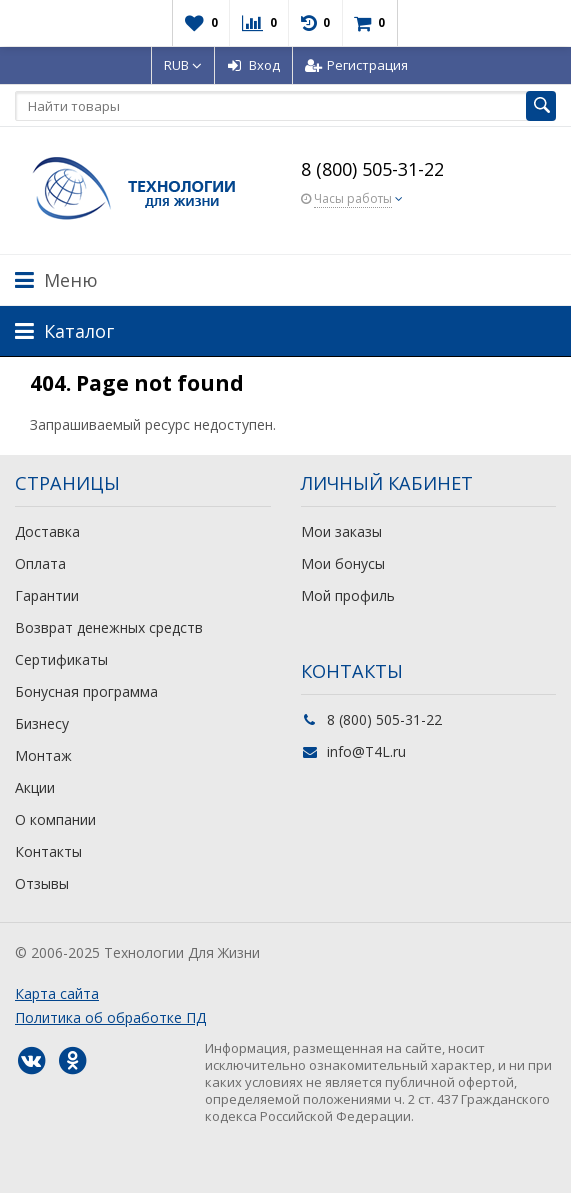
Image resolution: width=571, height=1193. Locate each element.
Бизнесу (42, 723)
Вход (253, 65)
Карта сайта (57, 993)
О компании (55, 819)
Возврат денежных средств (109, 627)
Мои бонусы (343, 563)
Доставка (47, 531)
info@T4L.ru (366, 751)
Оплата (40, 563)
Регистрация (356, 65)
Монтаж (43, 755)
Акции (35, 787)
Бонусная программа (86, 691)
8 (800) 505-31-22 (372, 169)
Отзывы (42, 883)
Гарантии (47, 595)
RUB (183, 65)
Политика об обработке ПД (110, 1017)
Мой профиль (348, 595)
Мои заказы (341, 531)
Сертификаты (61, 659)
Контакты (48, 851)
